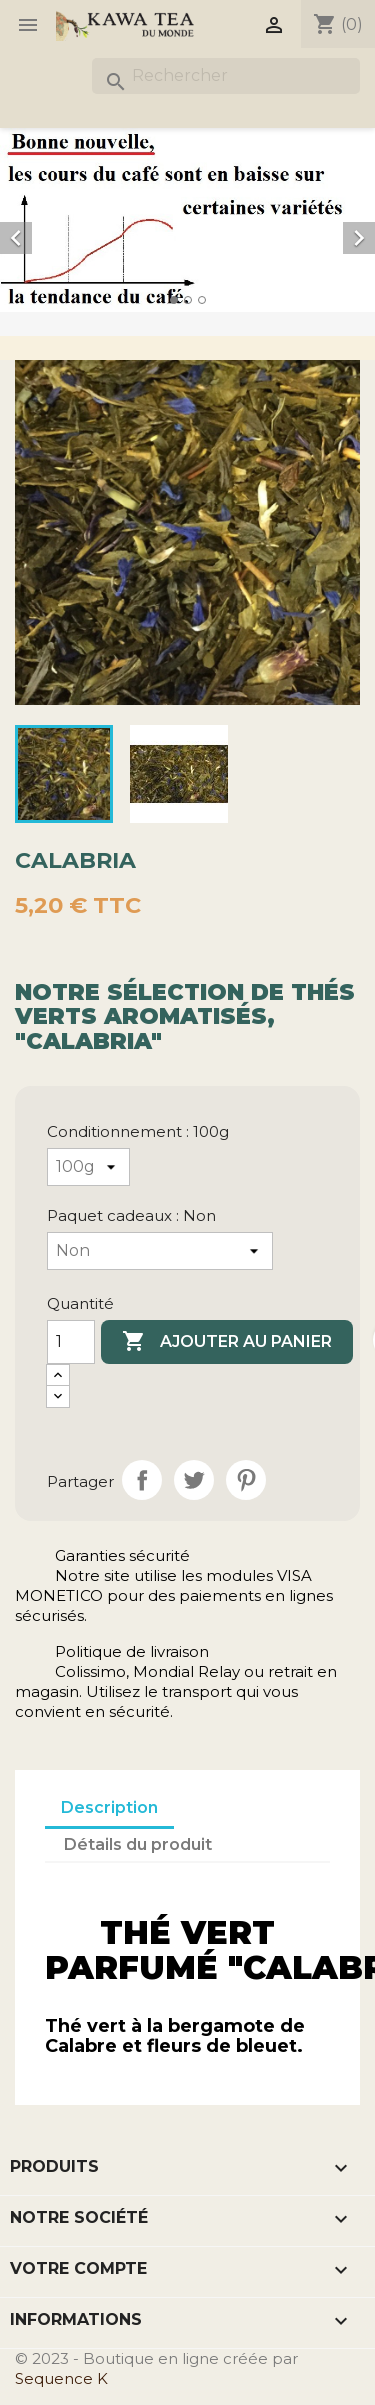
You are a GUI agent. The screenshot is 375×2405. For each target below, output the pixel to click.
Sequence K (61, 2378)
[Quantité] (71, 1342)
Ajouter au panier (227, 1342)
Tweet (194, 1480)
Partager (142, 1480)
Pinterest (246, 1480)
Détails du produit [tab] (138, 1844)
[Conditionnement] (88, 1167)
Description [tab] (109, 1807)
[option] (187, 220)
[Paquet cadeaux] (160, 1251)
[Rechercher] (226, 76)
